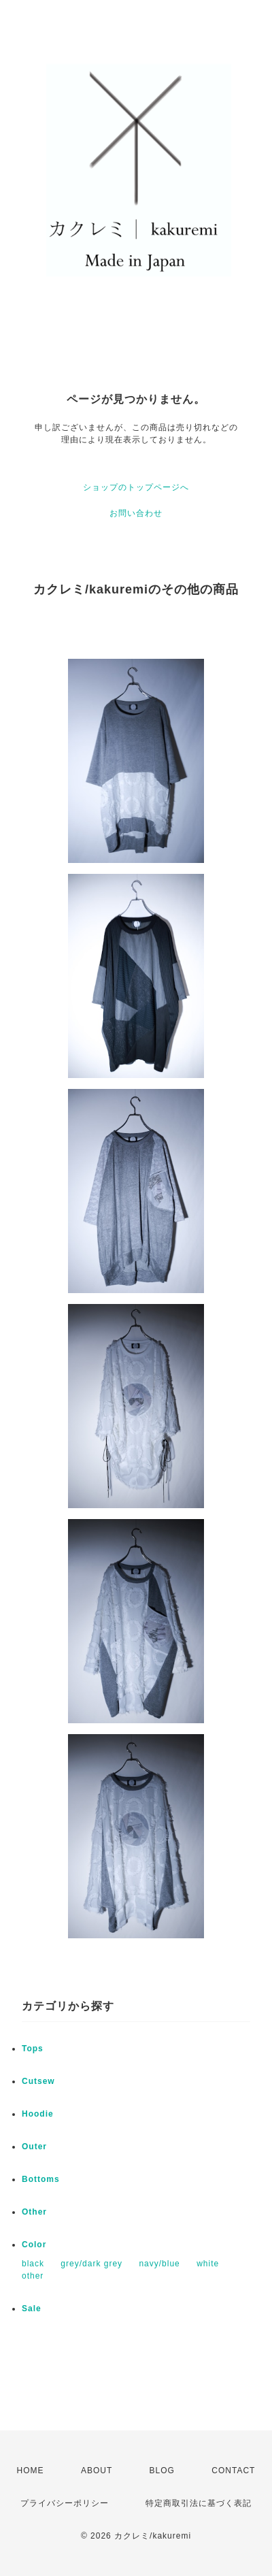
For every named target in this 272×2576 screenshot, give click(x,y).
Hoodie (38, 2114)
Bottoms (41, 2179)
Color (34, 2244)
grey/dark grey (91, 2263)
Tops (33, 2048)
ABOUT (96, 2470)
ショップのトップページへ (136, 487)
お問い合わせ (136, 513)
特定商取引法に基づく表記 (199, 2503)
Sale (31, 2308)
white (208, 2263)
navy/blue (159, 2263)
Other (34, 2212)
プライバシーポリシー (64, 2503)
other (33, 2276)
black (33, 2263)
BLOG (162, 2470)
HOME (30, 2470)
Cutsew (38, 2081)
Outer (34, 2146)
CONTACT (233, 2470)
